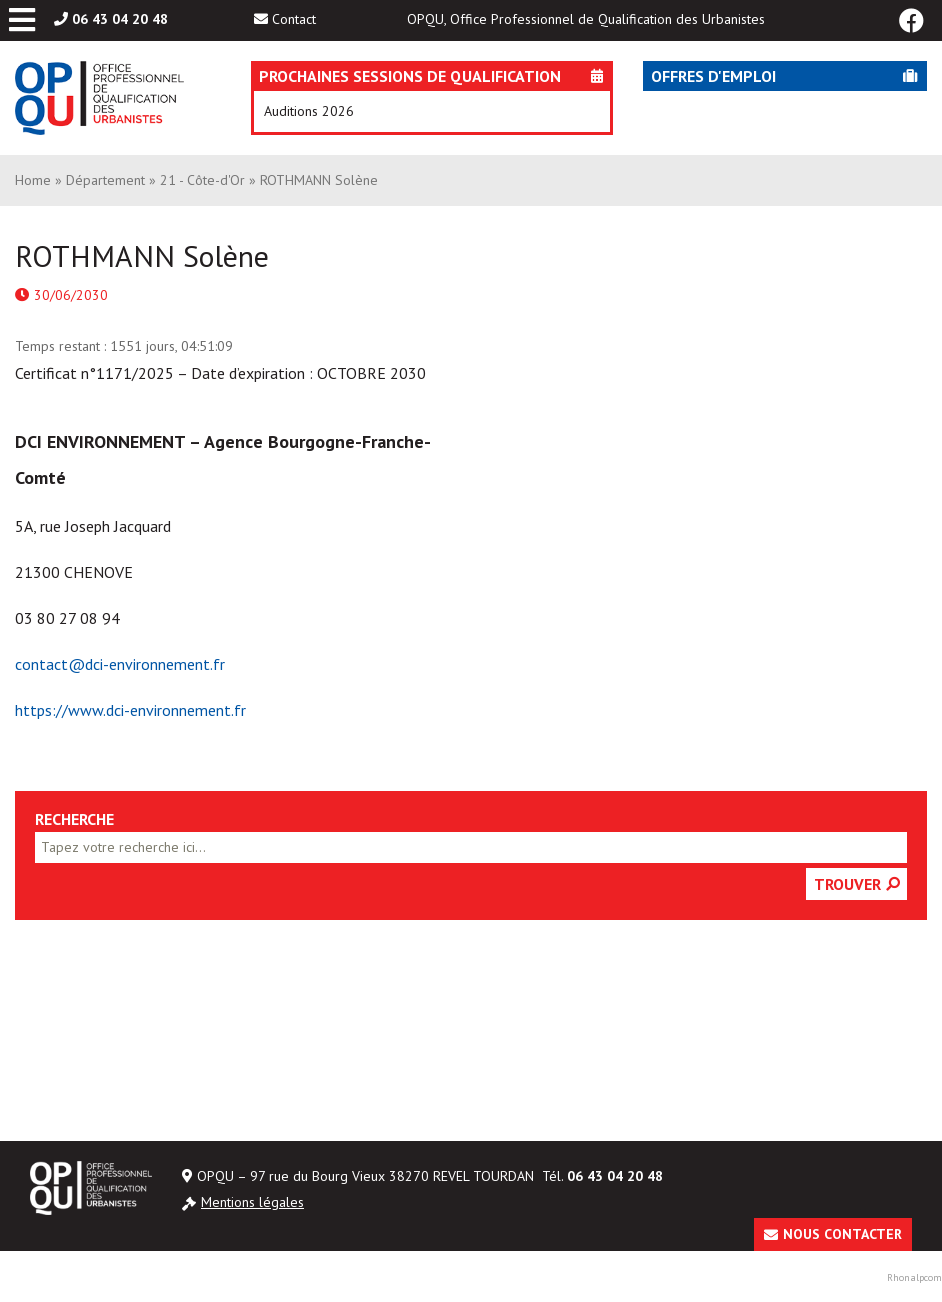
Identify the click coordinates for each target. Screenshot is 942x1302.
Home (33, 180)
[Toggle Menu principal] (22, 20)
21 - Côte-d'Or (202, 180)
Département (105, 180)
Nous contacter (842, 1234)
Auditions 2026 (309, 111)
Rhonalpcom (914, 1277)
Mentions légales (252, 1202)
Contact (294, 19)
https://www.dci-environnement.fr (130, 710)
